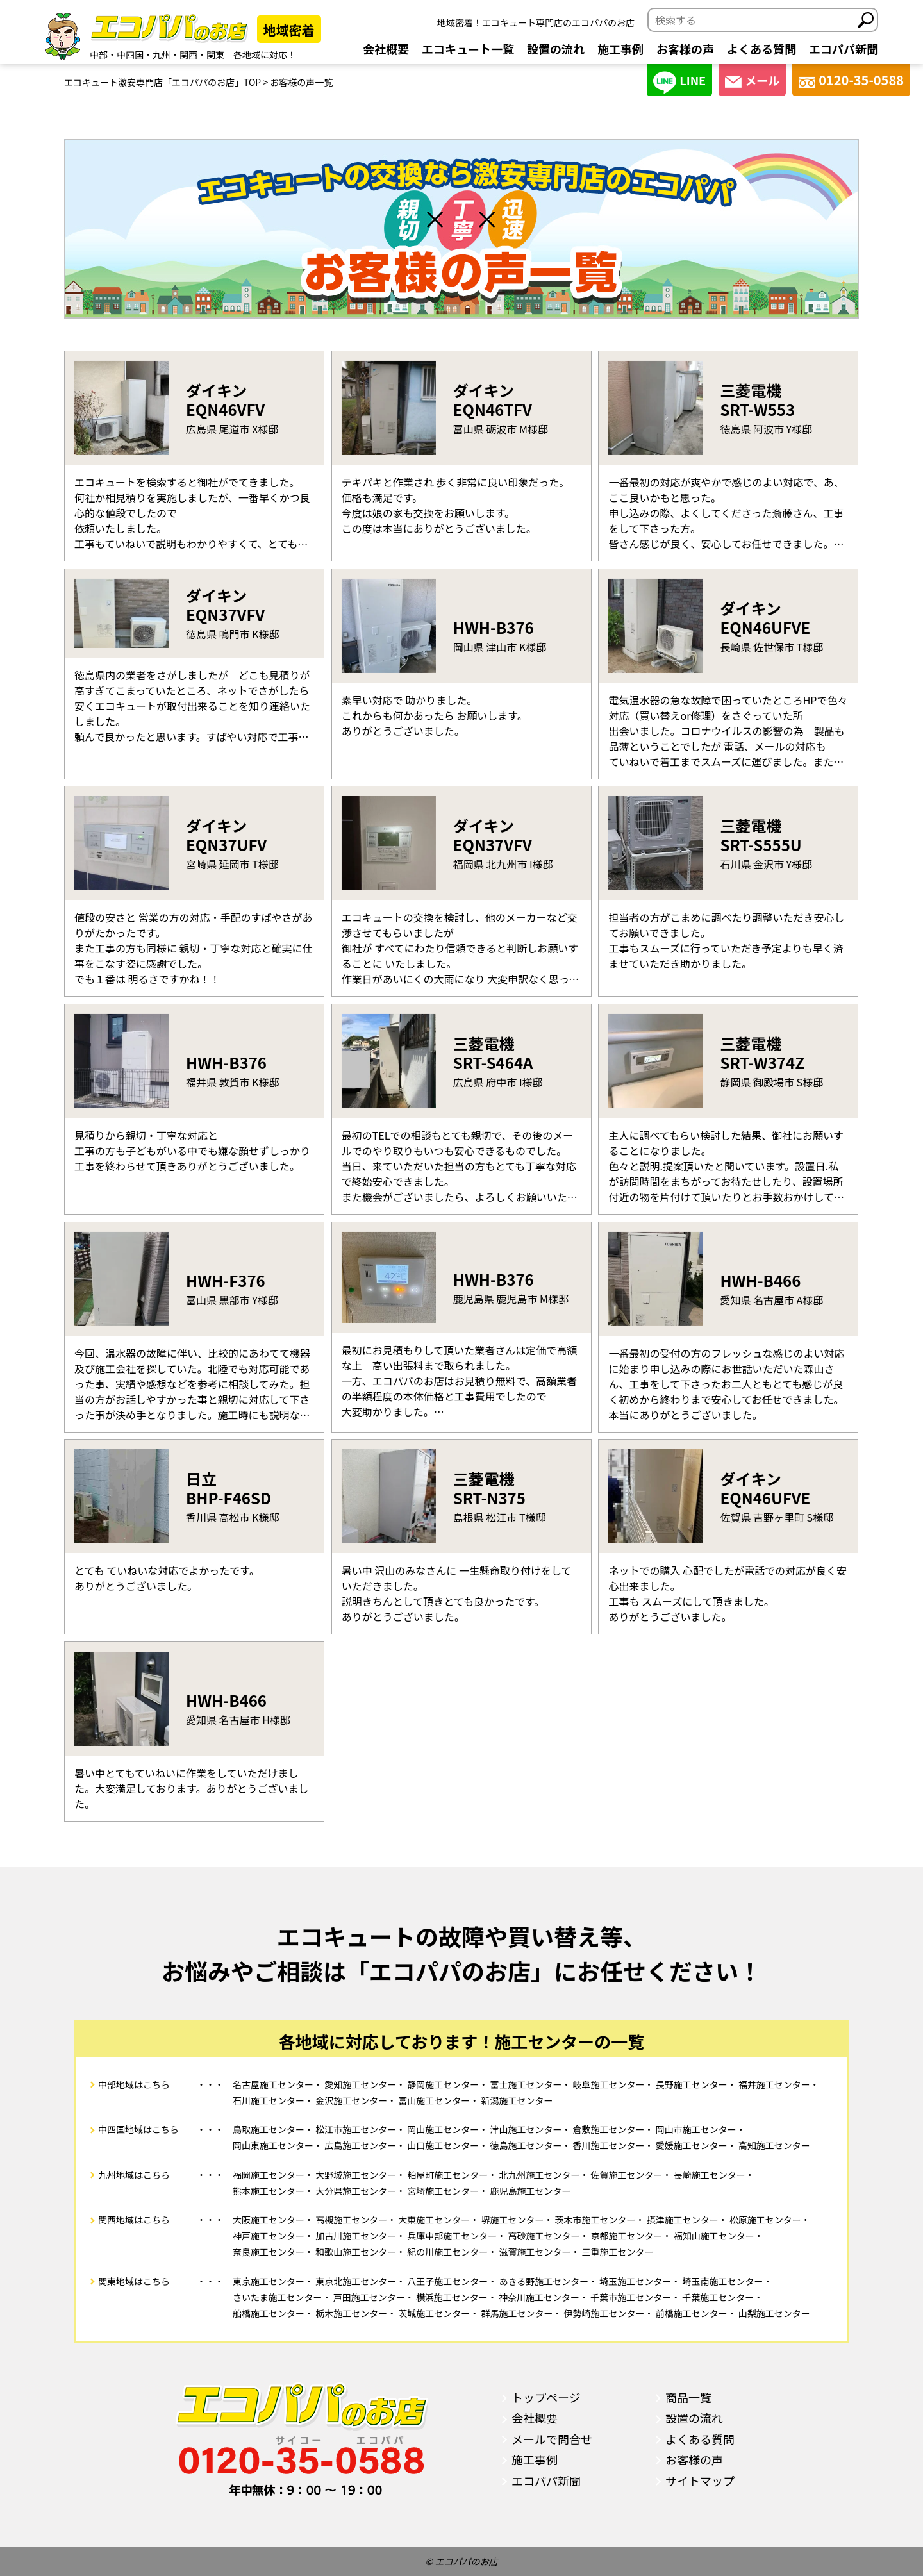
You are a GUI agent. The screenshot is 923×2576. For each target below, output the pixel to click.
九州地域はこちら (134, 2174)
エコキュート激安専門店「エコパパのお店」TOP (162, 82)
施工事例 (620, 48)
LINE (679, 82)
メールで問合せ (551, 2439)
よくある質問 (761, 48)
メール (752, 80)
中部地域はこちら (134, 2084)
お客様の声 (685, 48)
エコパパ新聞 (843, 48)
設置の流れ (556, 48)
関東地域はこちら (134, 2281)
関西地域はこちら (134, 2219)
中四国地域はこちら (138, 2129)
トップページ (546, 2397)
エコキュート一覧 (468, 48)
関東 (215, 54)
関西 (188, 54)
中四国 (130, 54)
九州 (161, 54)
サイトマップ (700, 2480)
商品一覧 (688, 2397)
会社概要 (386, 48)
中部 (99, 54)
